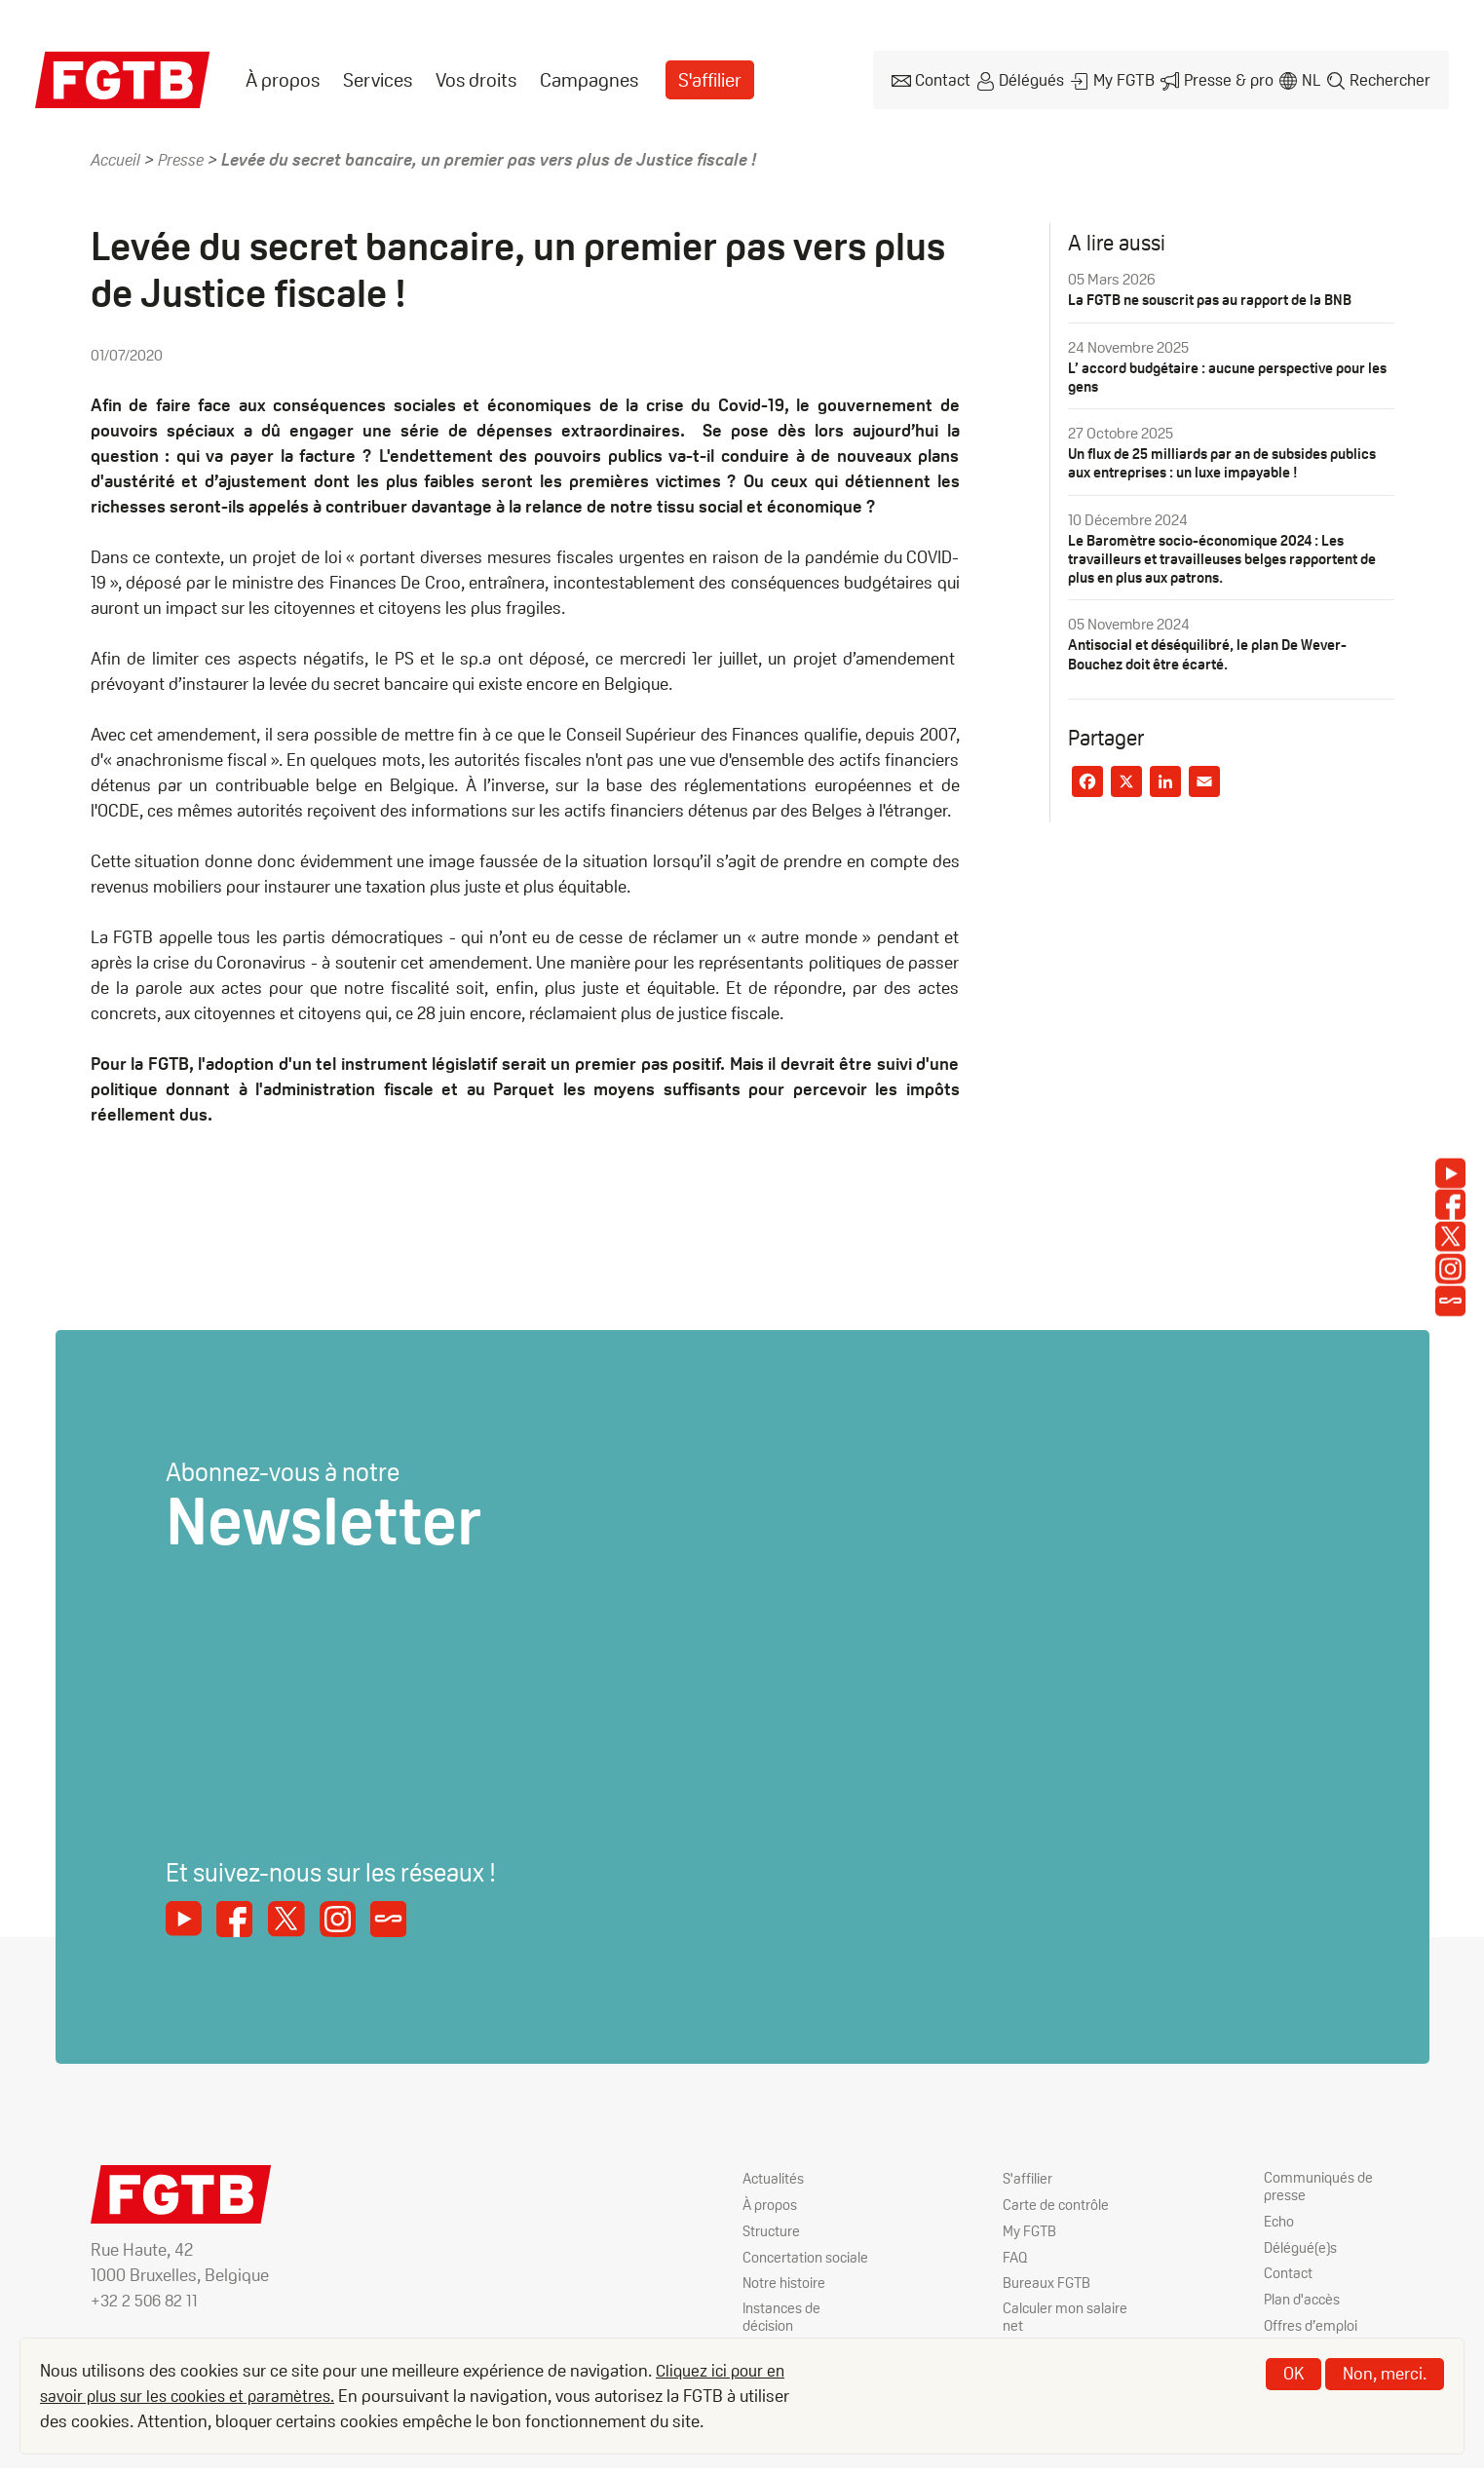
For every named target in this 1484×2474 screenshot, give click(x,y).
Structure (772, 2232)
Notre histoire (785, 2303)
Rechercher (1389, 78)
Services (377, 79)
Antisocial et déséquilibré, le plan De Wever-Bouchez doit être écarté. (1214, 651)
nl (1308, 78)
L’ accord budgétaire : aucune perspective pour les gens (1225, 375)
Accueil (117, 157)
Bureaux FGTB (1047, 2284)
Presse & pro (1224, 78)
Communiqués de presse (1320, 2187)
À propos (283, 79)
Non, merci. (1385, 2373)
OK (1293, 2373)
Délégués (1026, 78)
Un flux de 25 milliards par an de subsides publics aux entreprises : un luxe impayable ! (1216, 460)
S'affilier (710, 79)
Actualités (774, 2178)
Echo (1280, 2224)
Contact (935, 78)
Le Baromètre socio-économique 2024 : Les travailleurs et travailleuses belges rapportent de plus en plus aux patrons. (1222, 556)
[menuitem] (282, 79)
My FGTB (1119, 78)
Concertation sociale (783, 2267)
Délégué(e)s (1303, 2250)
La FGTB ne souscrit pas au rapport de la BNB (1219, 297)
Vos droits (476, 79)
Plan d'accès (1305, 2303)
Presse (186, 157)
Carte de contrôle (1057, 2204)
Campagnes (589, 79)
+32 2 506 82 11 (146, 2300)
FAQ (1016, 2258)
